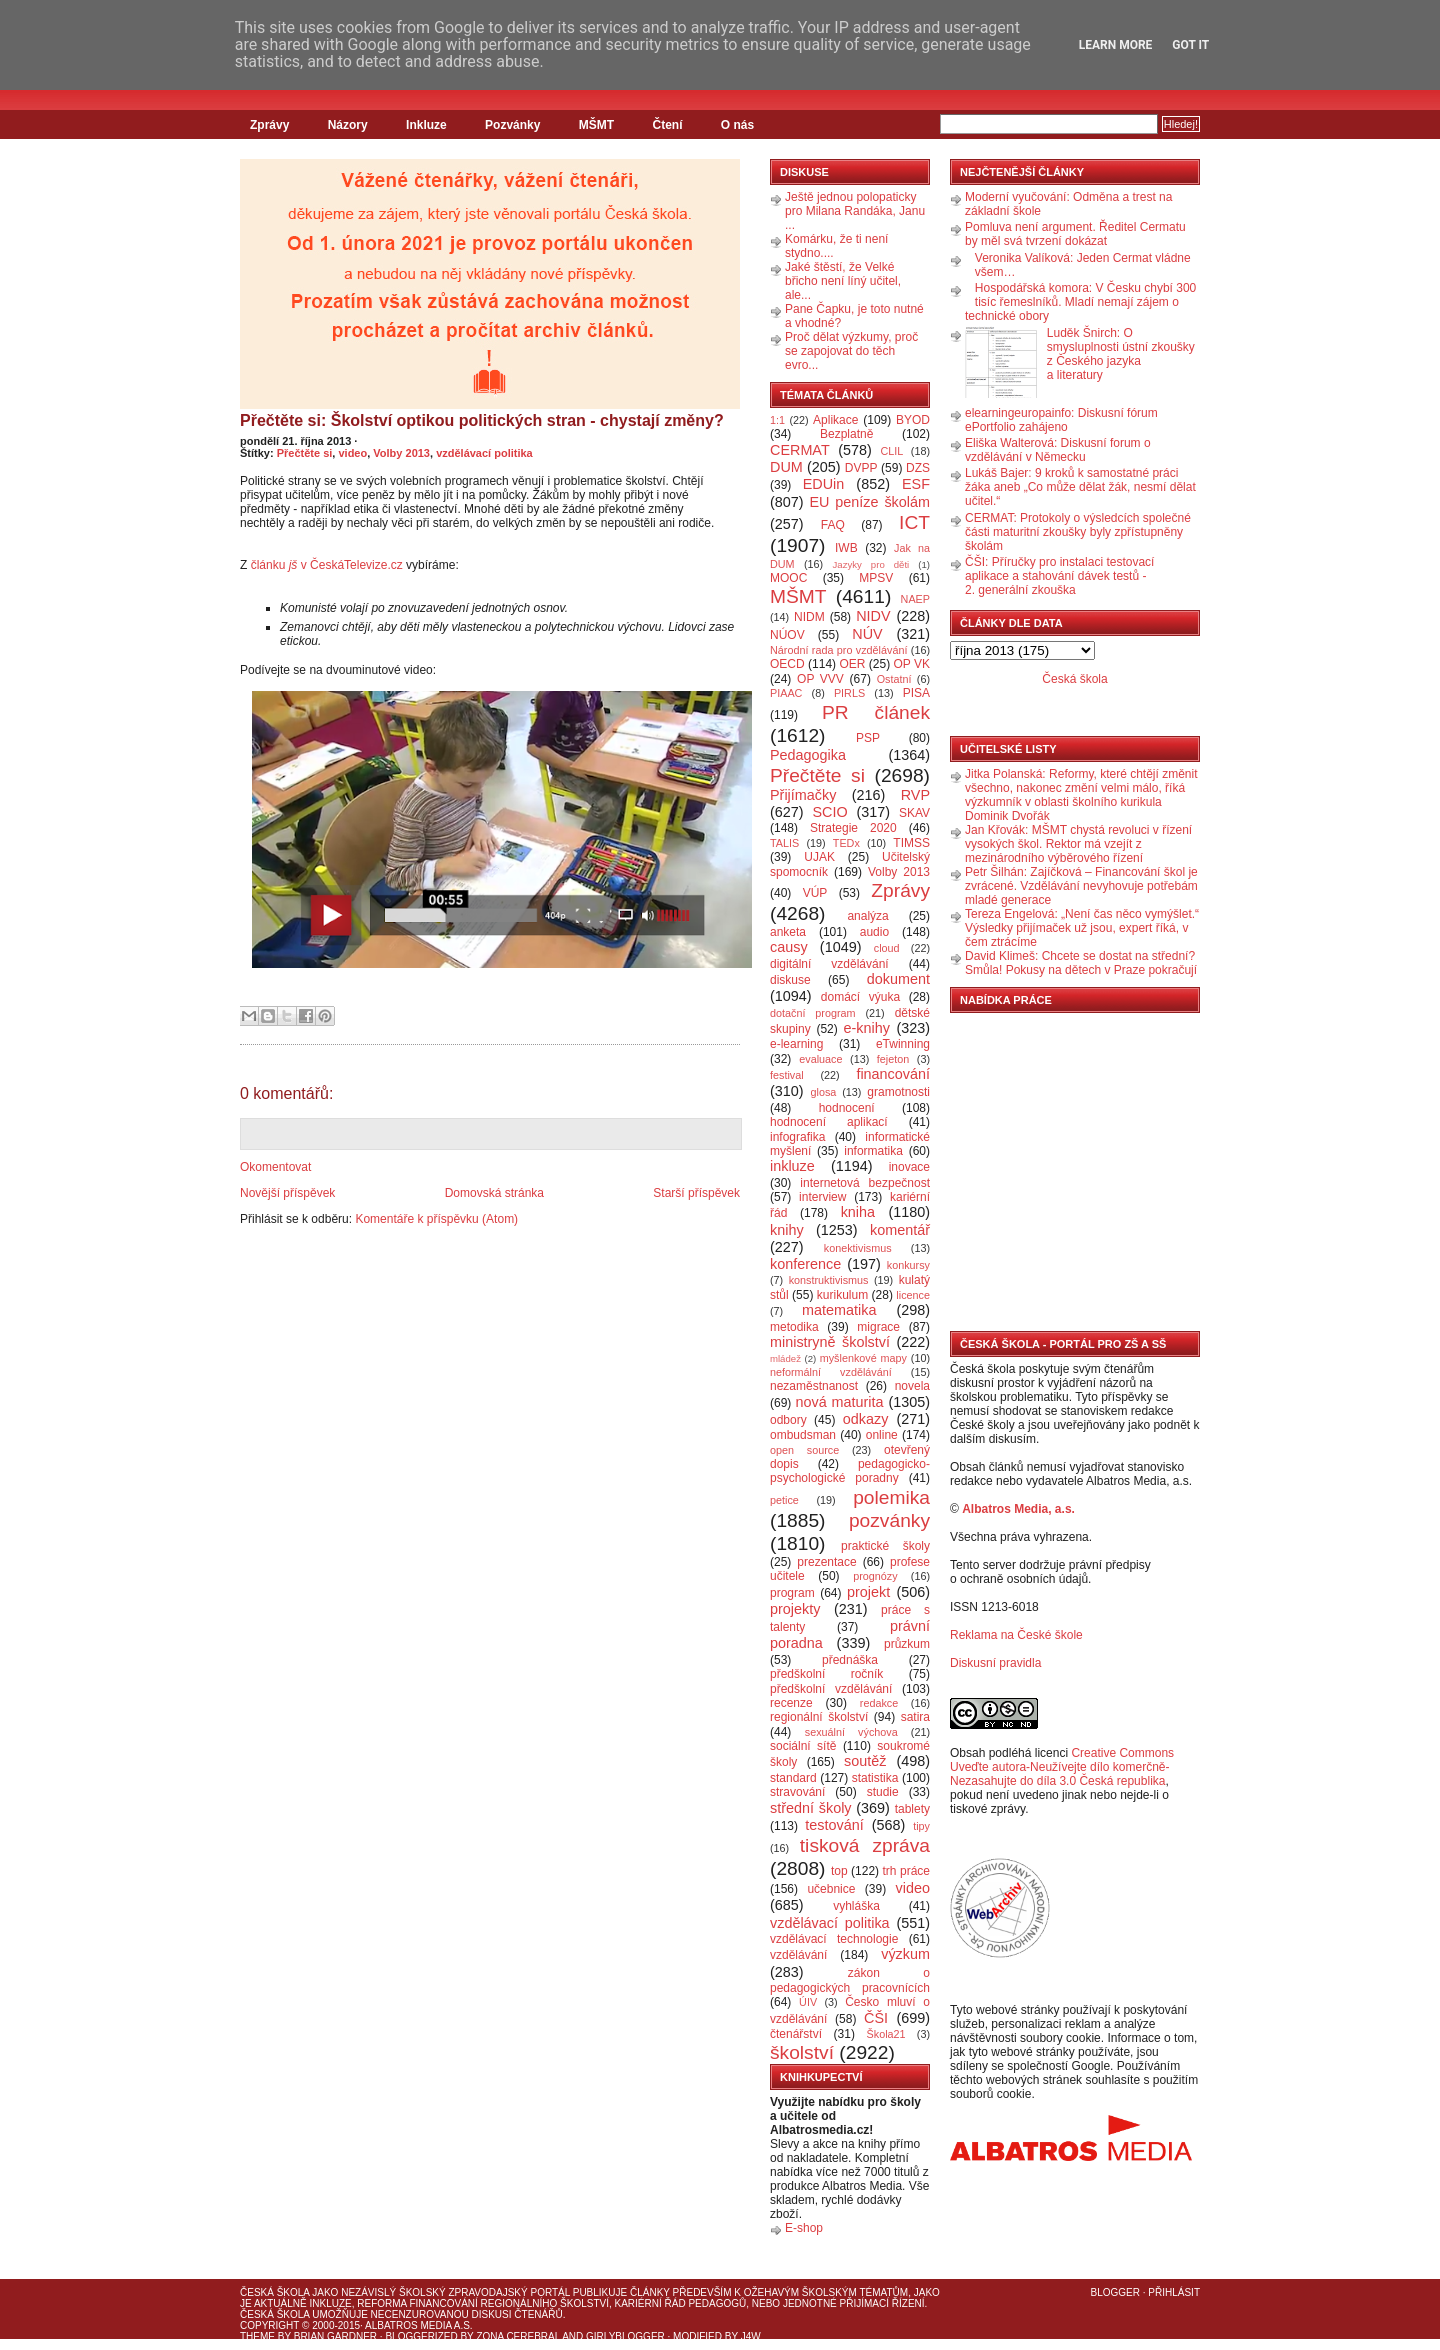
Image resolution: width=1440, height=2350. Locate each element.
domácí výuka (860, 997)
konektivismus (858, 1248)
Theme (257, 2336)
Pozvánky (512, 125)
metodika (794, 1327)
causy (789, 947)
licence (913, 1295)
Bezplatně (846, 434)
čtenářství (796, 2034)
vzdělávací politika (484, 453)
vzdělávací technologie (834, 1939)
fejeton (893, 1059)
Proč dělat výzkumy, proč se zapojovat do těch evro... (851, 351)
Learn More (1116, 45)
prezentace (826, 1562)
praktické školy (885, 1546)
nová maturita (840, 1402)
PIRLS (849, 693)
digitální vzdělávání (829, 964)
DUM (786, 467)
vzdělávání (798, 1955)
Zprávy (269, 125)
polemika (891, 1497)
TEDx (846, 843)
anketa (788, 932)
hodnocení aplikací (829, 1122)
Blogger (1115, 2292)
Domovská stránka (494, 1193)
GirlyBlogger (625, 2336)
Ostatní (894, 679)
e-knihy (867, 1028)
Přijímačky (803, 795)
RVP (915, 795)
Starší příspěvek (696, 1193)
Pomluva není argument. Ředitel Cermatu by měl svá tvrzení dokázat (1075, 234)
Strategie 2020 (853, 828)
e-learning (796, 1044)
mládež (785, 1358)
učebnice (831, 1889)
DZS (918, 468)
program (792, 1593)
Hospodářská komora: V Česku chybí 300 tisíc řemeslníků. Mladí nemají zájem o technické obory (1080, 302)
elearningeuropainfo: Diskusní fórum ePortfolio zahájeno (1061, 420)
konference (805, 1264)
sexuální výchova (851, 1732)
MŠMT (596, 125)
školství (802, 2052)
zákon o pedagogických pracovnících (850, 1980)
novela (912, 1386)
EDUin (824, 484)
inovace (909, 1167)
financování (893, 1074)
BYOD (913, 420)
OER (852, 664)
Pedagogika (808, 755)
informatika (873, 1151)
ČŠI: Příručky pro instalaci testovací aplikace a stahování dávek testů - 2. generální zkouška (1059, 576)
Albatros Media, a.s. (1018, 1509)
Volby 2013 (401, 453)
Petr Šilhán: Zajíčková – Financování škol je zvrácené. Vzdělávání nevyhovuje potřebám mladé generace (1081, 886)
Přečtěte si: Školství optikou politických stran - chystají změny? (482, 420)
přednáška (850, 1660)
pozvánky (889, 1520)
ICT (914, 522)
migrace (878, 1327)
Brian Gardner (335, 2336)
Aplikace (835, 420)
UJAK (819, 857)
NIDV (873, 616)
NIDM (809, 617)
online (882, 1435)
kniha (858, 1212)
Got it (1190, 45)
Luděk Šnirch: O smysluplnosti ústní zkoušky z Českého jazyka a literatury (1121, 354)
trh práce (906, 1871)
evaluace (820, 1059)
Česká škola (1074, 679)
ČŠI (876, 2018)
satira (915, 1717)
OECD (787, 664)
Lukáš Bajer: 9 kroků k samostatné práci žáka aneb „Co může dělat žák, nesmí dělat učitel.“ (1080, 487)
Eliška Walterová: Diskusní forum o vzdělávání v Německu (1058, 450)
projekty (795, 1609)
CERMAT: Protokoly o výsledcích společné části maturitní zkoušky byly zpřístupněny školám (1078, 532)
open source (804, 1450)
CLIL (891, 451)
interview (822, 1197)
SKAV (914, 813)
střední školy (811, 1808)
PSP (868, 738)
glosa (824, 1092)
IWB (846, 548)
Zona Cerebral (518, 2336)
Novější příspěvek (287, 1193)
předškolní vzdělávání (831, 1689)
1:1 (777, 420)
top (839, 1871)
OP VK (911, 664)
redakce (879, 1703)
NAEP (915, 599)
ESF (916, 484)
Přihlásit (1174, 2292)
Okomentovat (275, 1167)
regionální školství (819, 1717)
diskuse (790, 980)
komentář (900, 1230)
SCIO (829, 812)
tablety (912, 1809)
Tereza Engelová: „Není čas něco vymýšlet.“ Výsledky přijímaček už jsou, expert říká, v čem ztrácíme (1082, 928)
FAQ (833, 525)
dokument (898, 979)
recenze (791, 1703)
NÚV (867, 634)
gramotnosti (898, 1092)
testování (834, 1825)
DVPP (861, 468)
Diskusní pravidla (995, 1663)
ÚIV (808, 2002)
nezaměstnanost (814, 1386)
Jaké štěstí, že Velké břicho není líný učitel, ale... (843, 281)
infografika (797, 1137)
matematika (839, 1310)
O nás (737, 125)
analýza (867, 916)
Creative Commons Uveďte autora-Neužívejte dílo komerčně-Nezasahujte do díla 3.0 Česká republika (1062, 1767)
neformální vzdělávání (831, 1372)
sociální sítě (803, 1746)
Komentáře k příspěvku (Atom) (436, 1219)
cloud (887, 948)
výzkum (905, 1954)
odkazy (866, 1419)
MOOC (788, 578)
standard (793, 1778)
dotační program (813, 1013)
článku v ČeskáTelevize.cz (327, 565)
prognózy (875, 1576)
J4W (751, 2336)
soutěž (865, 1761)
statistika (875, 1778)
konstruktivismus (829, 1280)
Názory (348, 125)
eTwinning (903, 1044)
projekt (868, 1592)
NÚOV (787, 635)
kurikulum (842, 1295)
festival (787, 1075)
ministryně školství (830, 1342)
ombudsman (803, 1435)
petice (784, 1500)
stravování (797, 1792)
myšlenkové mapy (863, 1358)
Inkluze (426, 125)
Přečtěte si (305, 453)
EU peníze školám (869, 502)
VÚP (815, 893)
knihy (787, 1230)
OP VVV (820, 679)
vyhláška (856, 1906)
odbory (788, 1420)
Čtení (667, 125)
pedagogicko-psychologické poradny (850, 1471)
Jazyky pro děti (871, 564)
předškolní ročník (826, 1674)
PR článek (876, 712)
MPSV (876, 578)
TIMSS (911, 843)
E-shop (804, 2228)
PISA (916, 693)
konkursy (908, 1265)
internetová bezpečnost (865, 1183)
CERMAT (800, 450)
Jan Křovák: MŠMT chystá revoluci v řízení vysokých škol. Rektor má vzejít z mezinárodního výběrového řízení (1078, 844)
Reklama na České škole (1016, 1635)
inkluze (792, 1166)
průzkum (907, 1644)
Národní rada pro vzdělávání (838, 650)
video (352, 453)
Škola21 (886, 2034)
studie (883, 1792)
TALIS (784, 843)
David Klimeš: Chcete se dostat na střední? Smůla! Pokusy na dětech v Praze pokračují (1081, 963)
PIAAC (786, 693)
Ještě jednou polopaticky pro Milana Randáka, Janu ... (855, 211)
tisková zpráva (865, 1845)
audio (874, 932)
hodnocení (847, 1108)
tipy (921, 1826)
